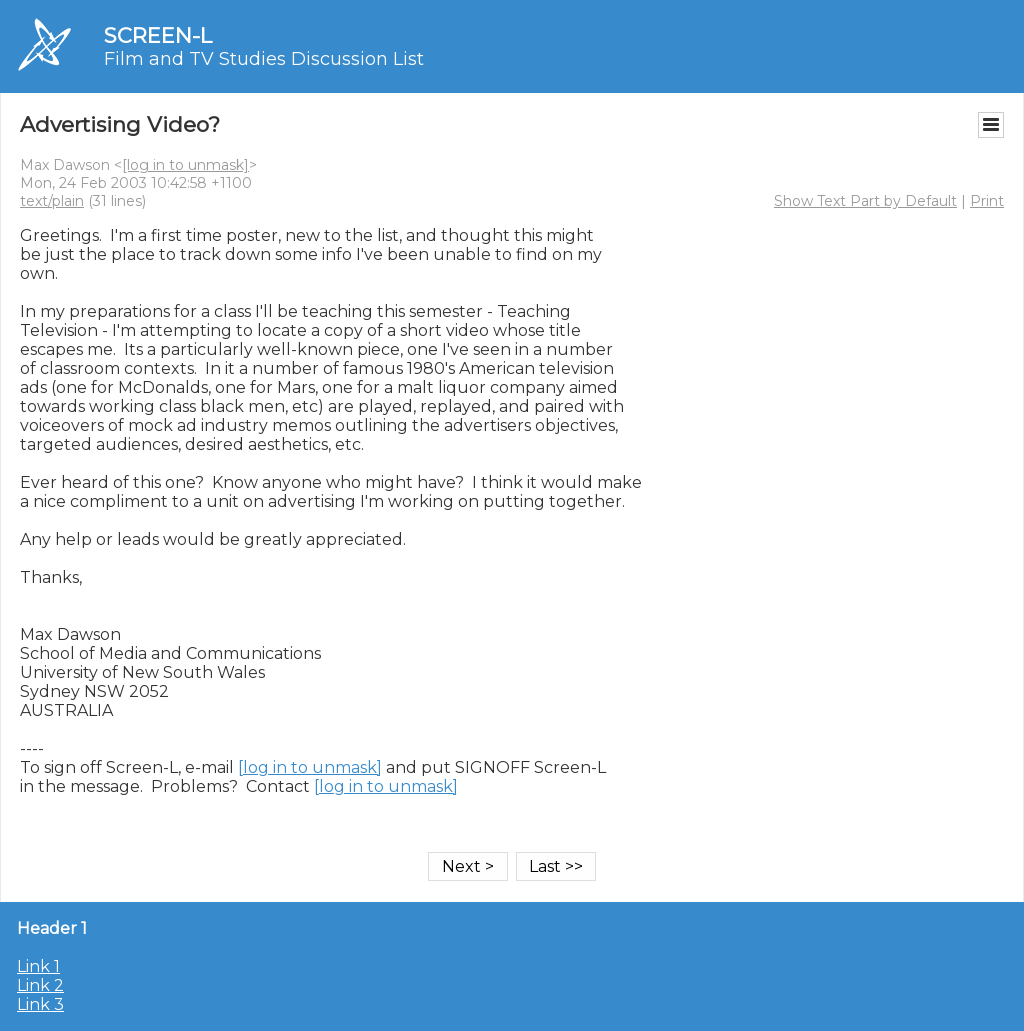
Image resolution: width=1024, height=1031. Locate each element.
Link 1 (38, 966)
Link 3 (40, 1004)
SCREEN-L (158, 35)
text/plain (52, 201)
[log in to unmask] (185, 165)
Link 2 (40, 985)
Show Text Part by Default (865, 201)
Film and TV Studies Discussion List (264, 59)
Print (987, 201)
